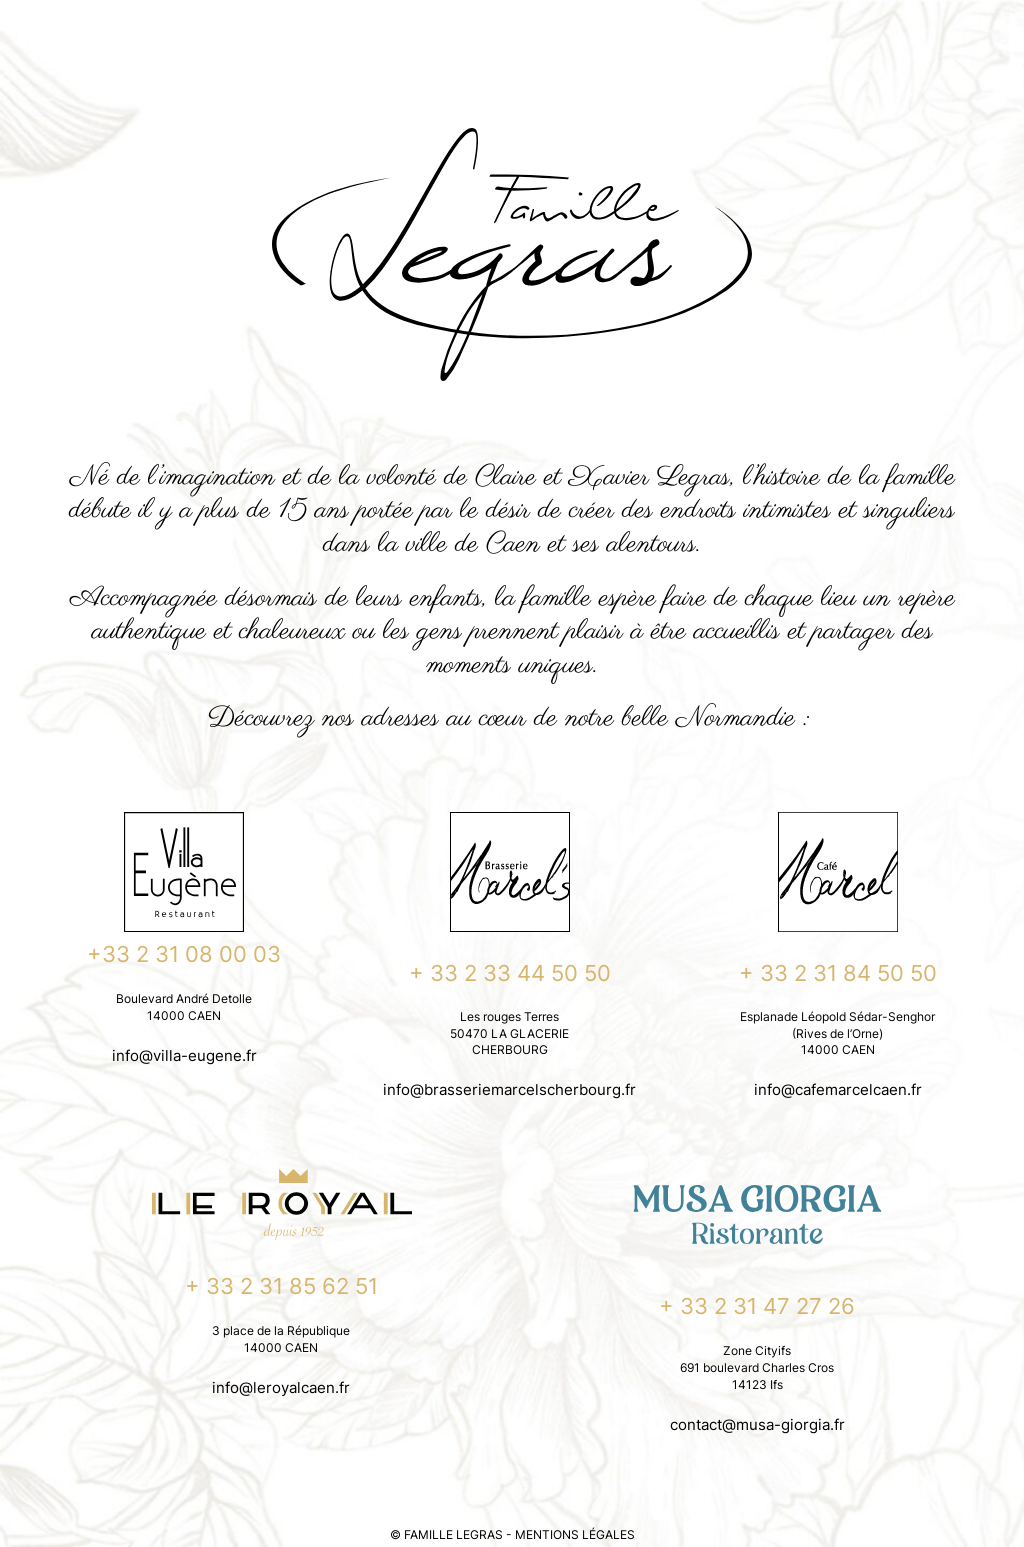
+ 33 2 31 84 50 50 (838, 973)
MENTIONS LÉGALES (575, 1534)
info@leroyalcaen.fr (281, 1387)
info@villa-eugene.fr (184, 1055)
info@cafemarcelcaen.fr (838, 1089)
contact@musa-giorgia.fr (757, 1424)
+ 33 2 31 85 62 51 (281, 1286)
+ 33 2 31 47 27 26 (757, 1306)
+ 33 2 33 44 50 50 (510, 973)
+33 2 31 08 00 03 (184, 954)
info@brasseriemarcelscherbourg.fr (509, 1089)
